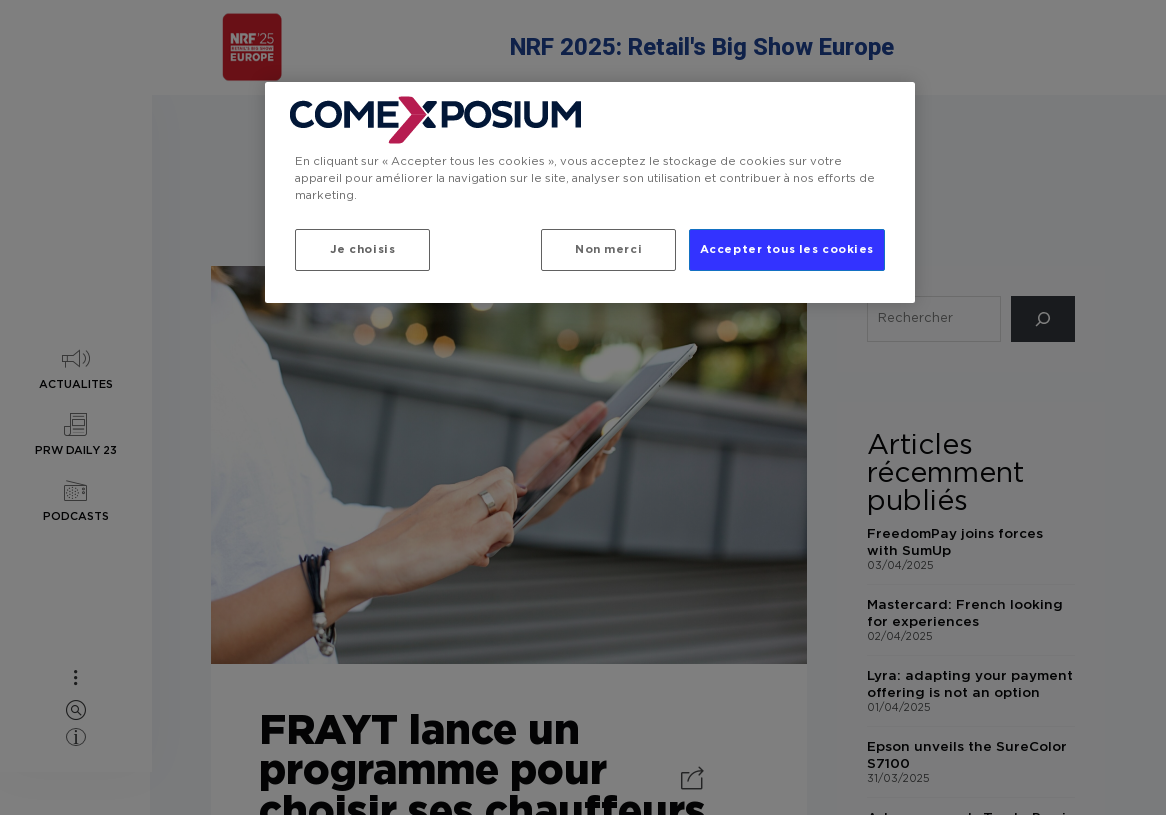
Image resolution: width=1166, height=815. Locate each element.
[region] (590, 193)
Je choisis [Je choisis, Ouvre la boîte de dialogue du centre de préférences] (363, 249)
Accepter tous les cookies (787, 249)
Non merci (605, 249)
